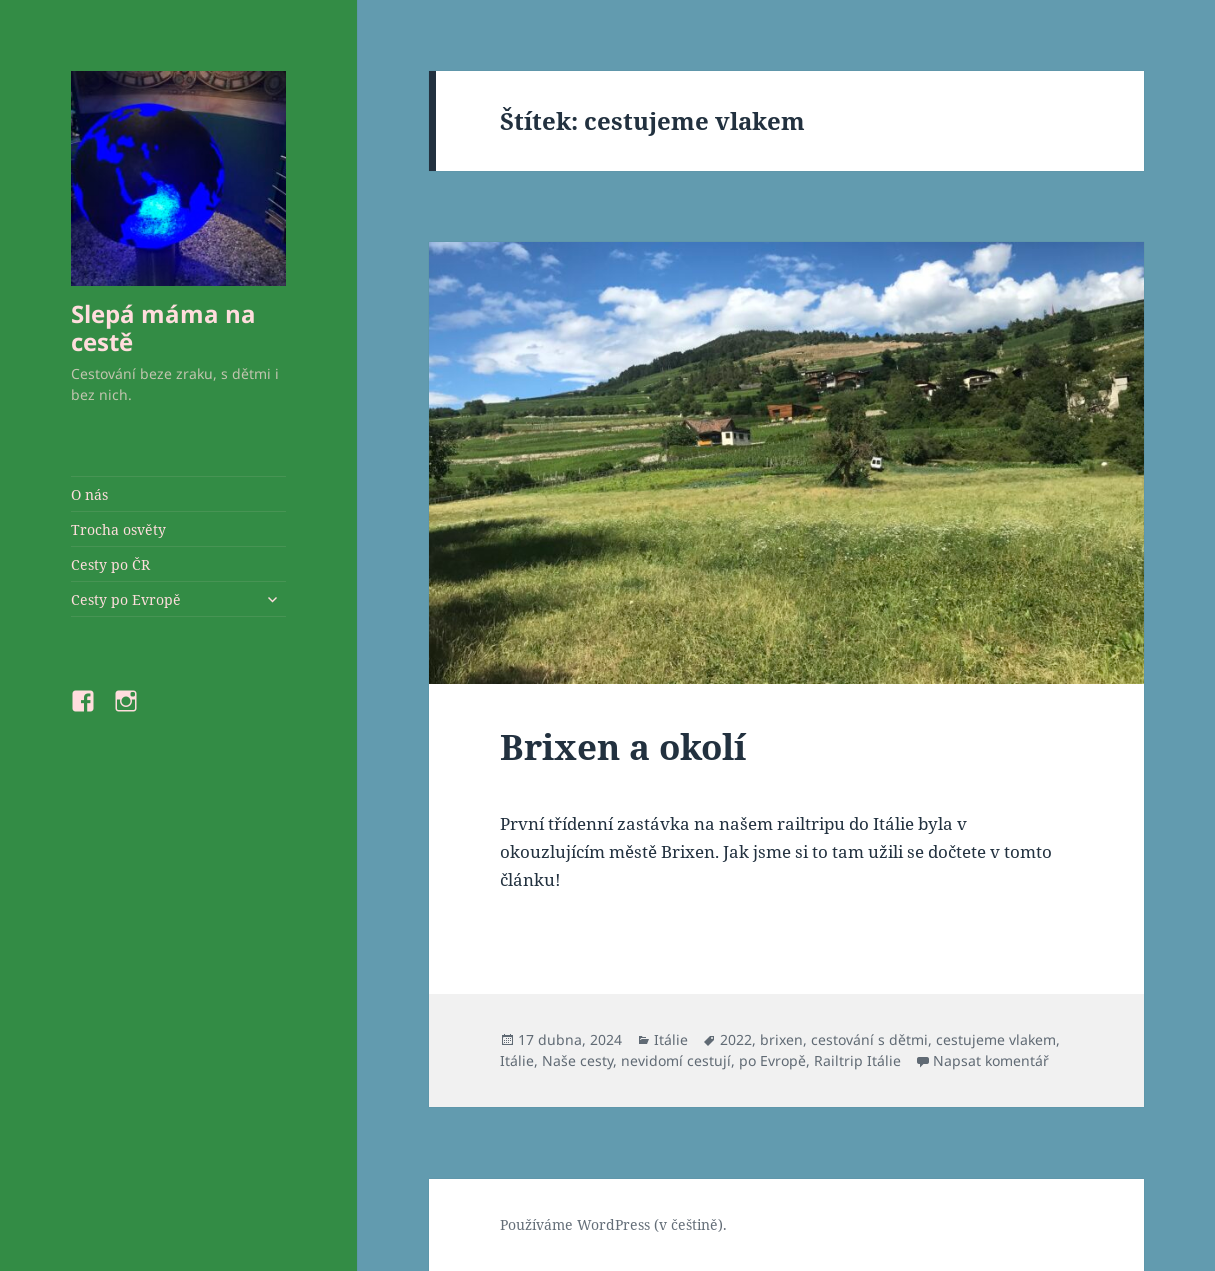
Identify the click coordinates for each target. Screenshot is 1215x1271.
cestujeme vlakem (996, 1039)
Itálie (671, 1039)
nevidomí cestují (676, 1060)
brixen (781, 1039)
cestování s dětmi (869, 1039)
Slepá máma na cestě (163, 327)
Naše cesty (577, 1060)
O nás (89, 494)
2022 (736, 1039)
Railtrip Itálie (857, 1060)
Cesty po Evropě (126, 599)
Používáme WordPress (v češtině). (613, 1224)
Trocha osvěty (118, 529)
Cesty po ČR (110, 564)
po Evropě (772, 1060)
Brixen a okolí (623, 746)
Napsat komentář (991, 1060)
